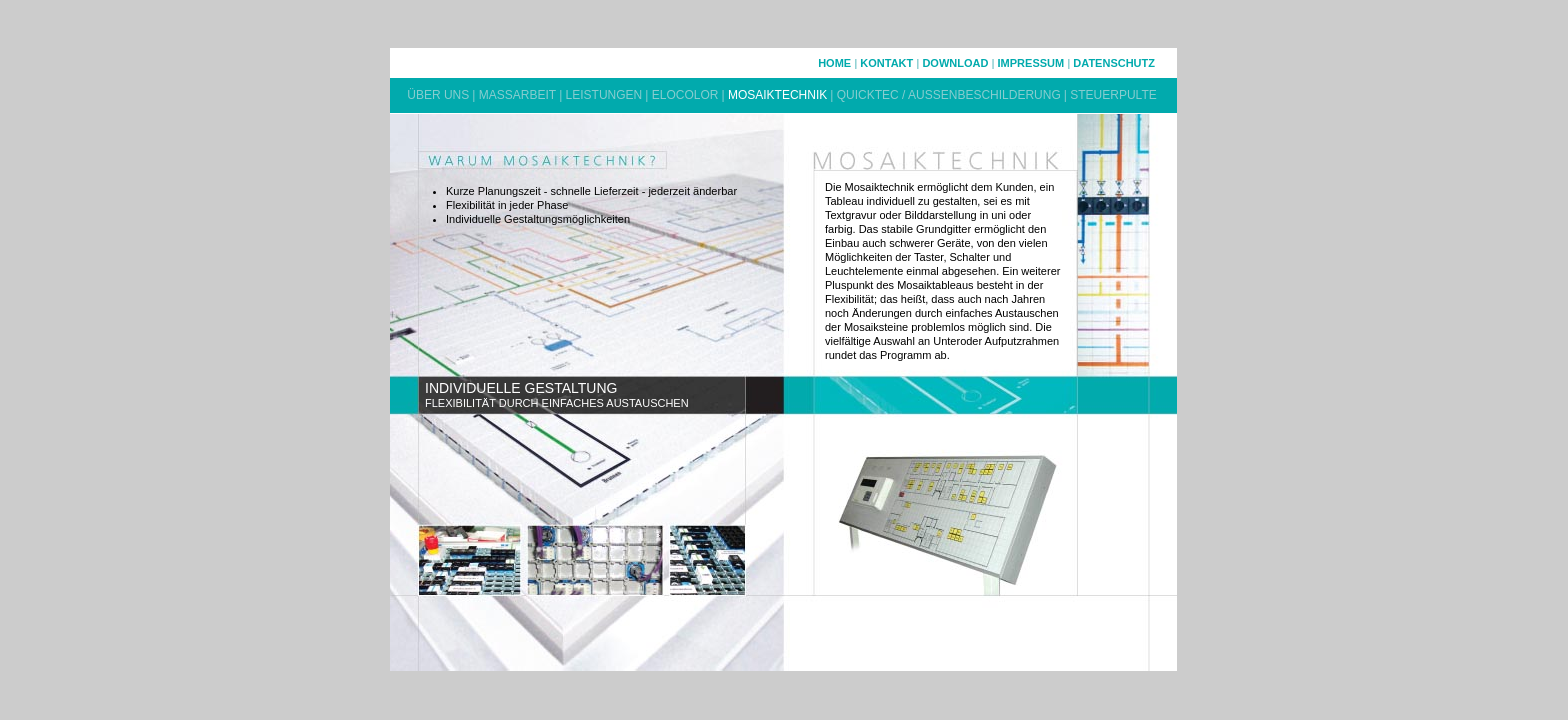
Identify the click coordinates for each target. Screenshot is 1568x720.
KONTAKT (886, 63)
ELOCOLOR (685, 95)
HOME (834, 63)
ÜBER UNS (438, 95)
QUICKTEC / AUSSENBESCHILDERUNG (949, 95)
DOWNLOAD (955, 63)
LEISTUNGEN (604, 95)
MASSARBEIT (517, 95)
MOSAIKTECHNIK (777, 95)
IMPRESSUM (1031, 63)
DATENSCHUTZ (1114, 63)
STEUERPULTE (1113, 95)
